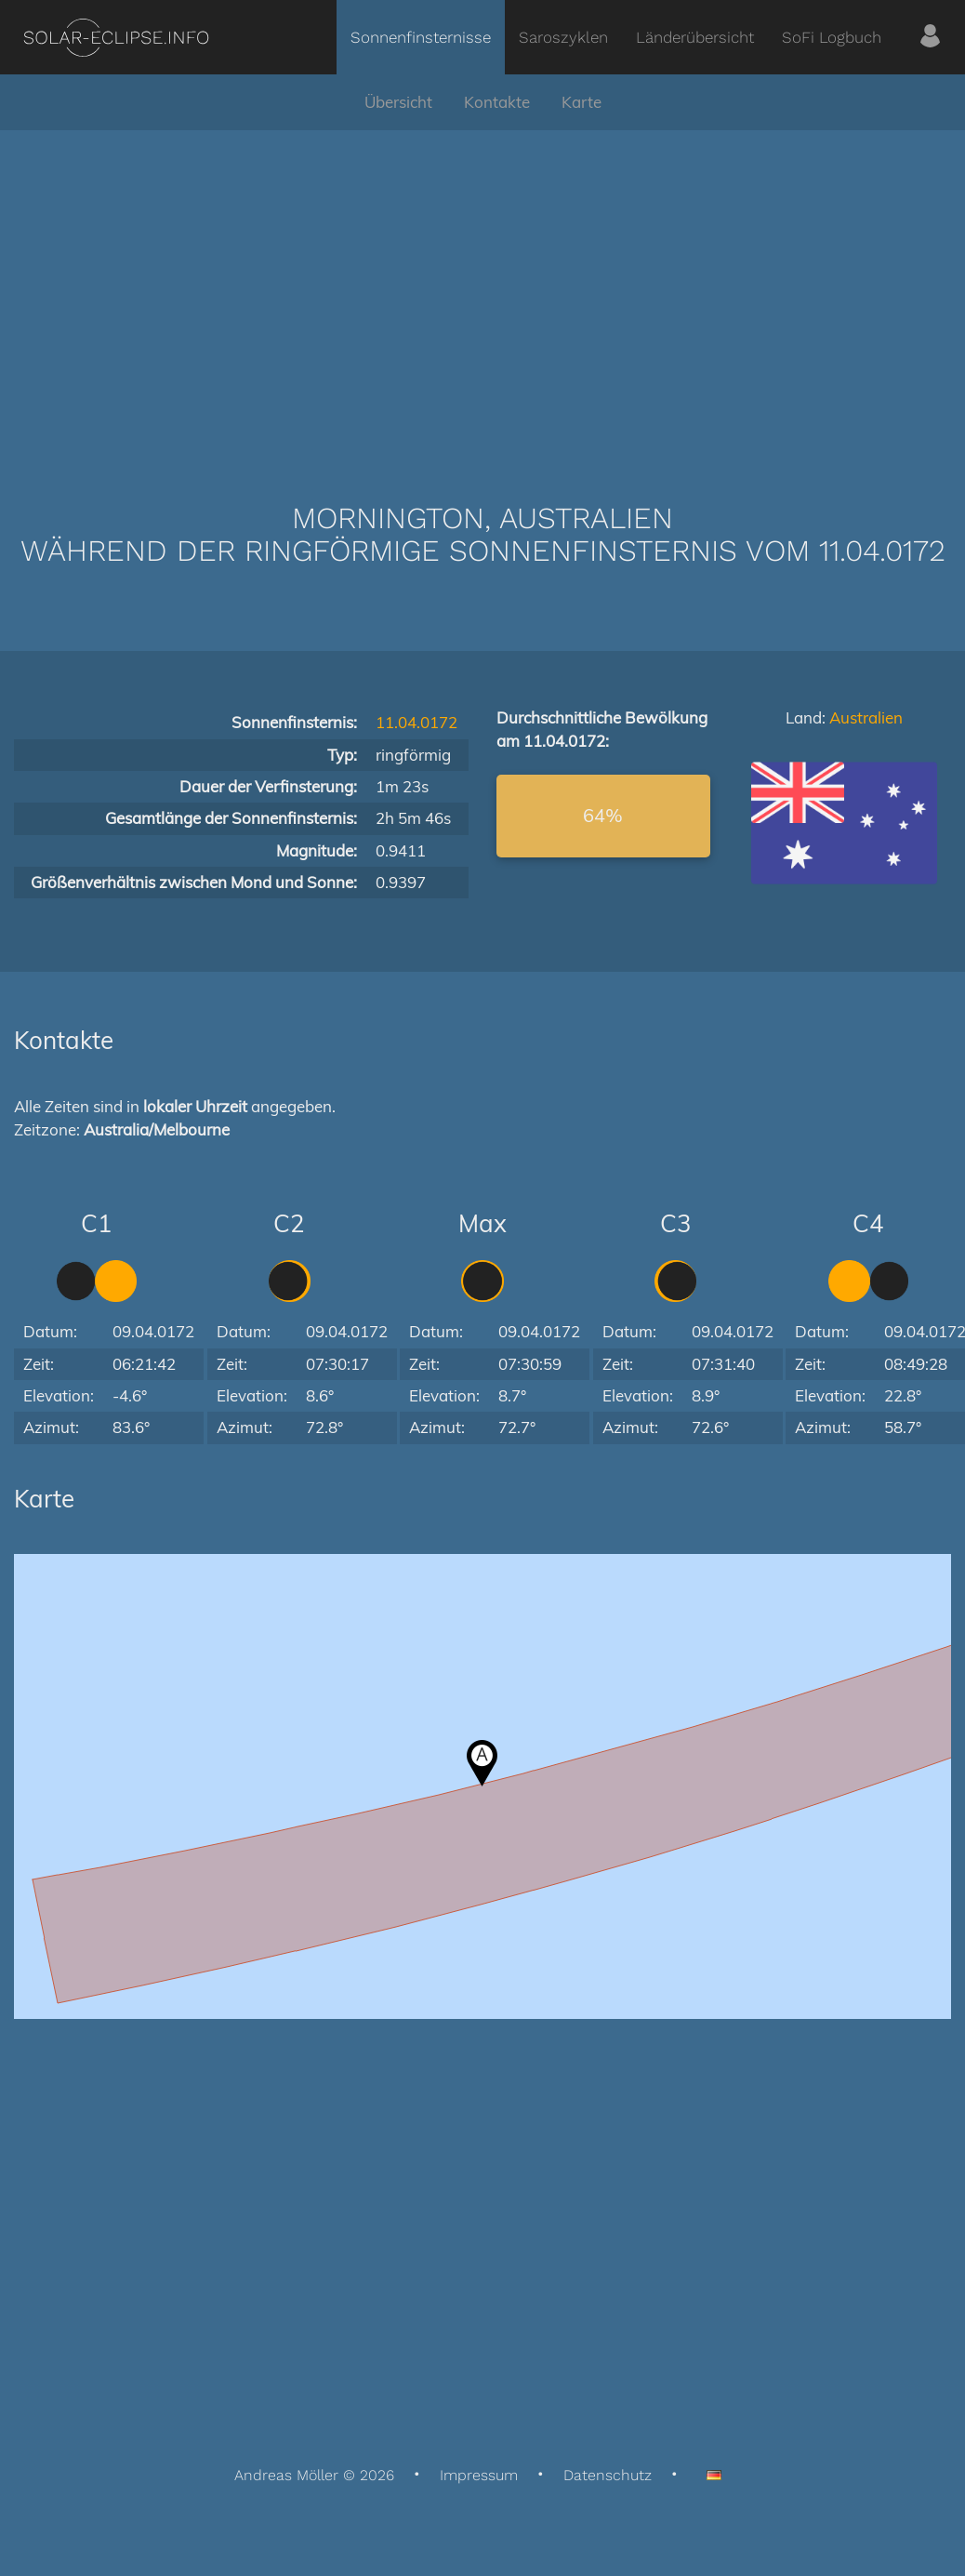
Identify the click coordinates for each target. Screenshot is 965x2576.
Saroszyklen (563, 37)
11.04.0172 (416, 722)
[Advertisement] (482, 288)
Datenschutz (607, 2475)
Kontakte (497, 102)
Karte (581, 102)
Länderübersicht (695, 37)
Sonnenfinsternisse (420, 37)
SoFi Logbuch (831, 37)
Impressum (479, 2475)
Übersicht (398, 102)
